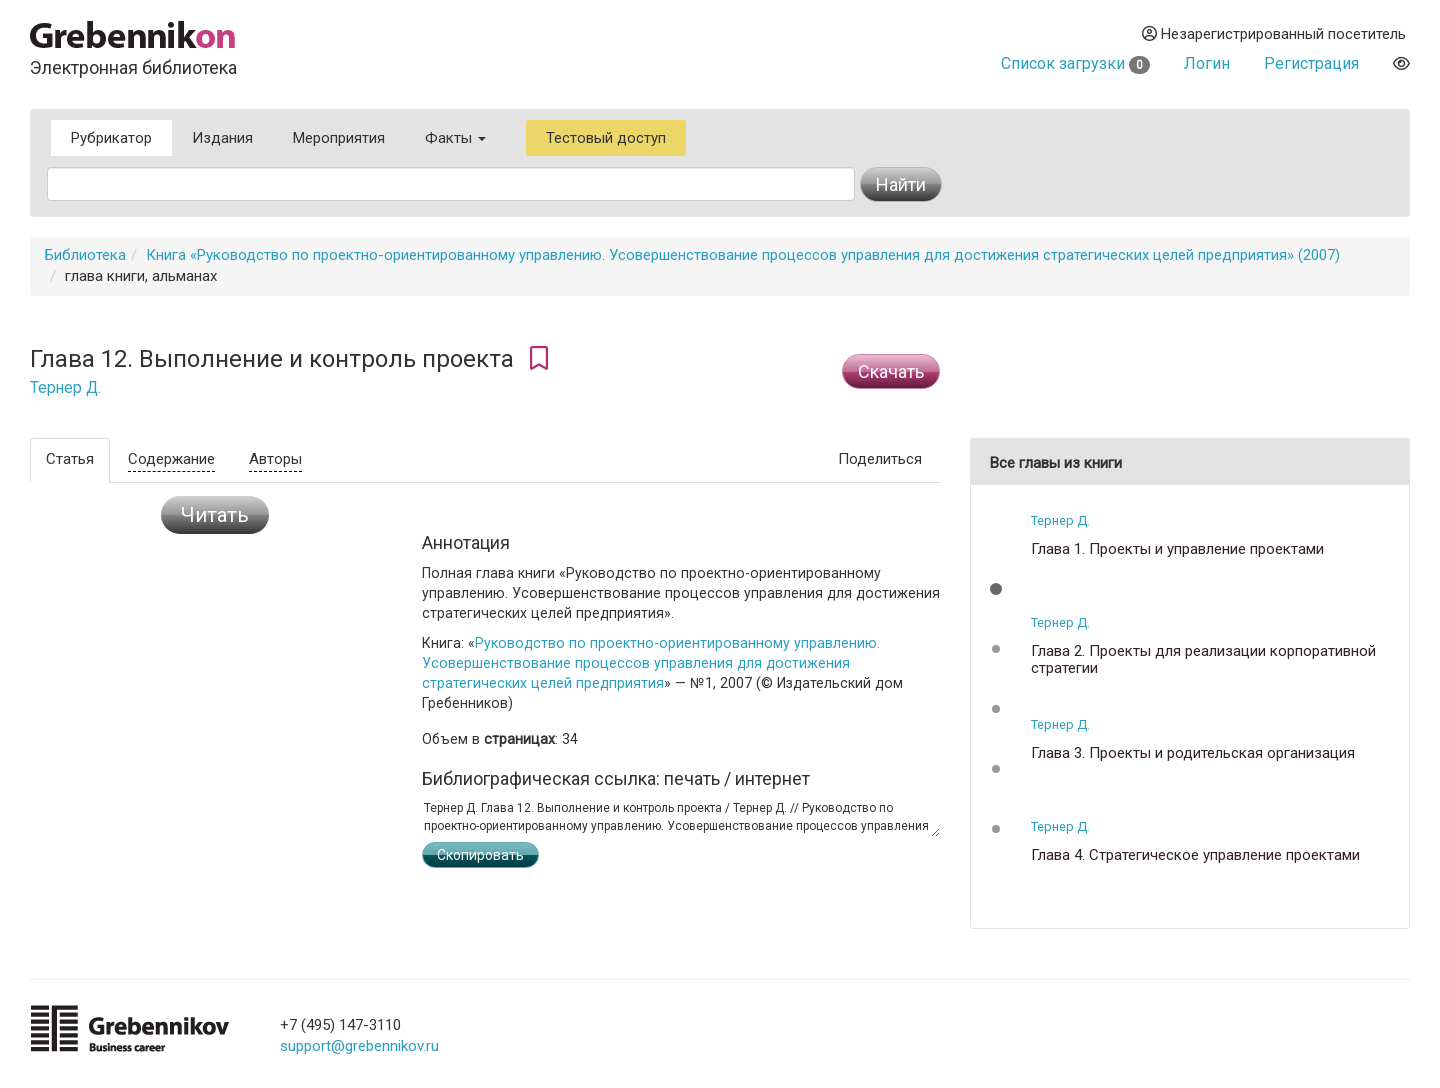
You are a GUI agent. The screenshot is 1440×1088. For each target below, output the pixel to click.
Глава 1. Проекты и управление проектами (1177, 549)
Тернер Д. (65, 388)
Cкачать (891, 371)
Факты (455, 138)
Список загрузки (1075, 63)
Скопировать (480, 855)
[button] (996, 589)
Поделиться (880, 459)
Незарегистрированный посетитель (1274, 34)
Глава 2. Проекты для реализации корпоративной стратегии (1203, 659)
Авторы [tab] (275, 459)
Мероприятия (339, 138)
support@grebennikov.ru (359, 1046)
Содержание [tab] (171, 459)
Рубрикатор (111, 138)
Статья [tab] (70, 459)
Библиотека (85, 255)
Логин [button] (1207, 63)
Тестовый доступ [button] (606, 138)
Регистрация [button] (1311, 63)
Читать (215, 515)
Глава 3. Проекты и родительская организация (1193, 753)
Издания (222, 138)
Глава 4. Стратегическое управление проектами (1195, 855)
